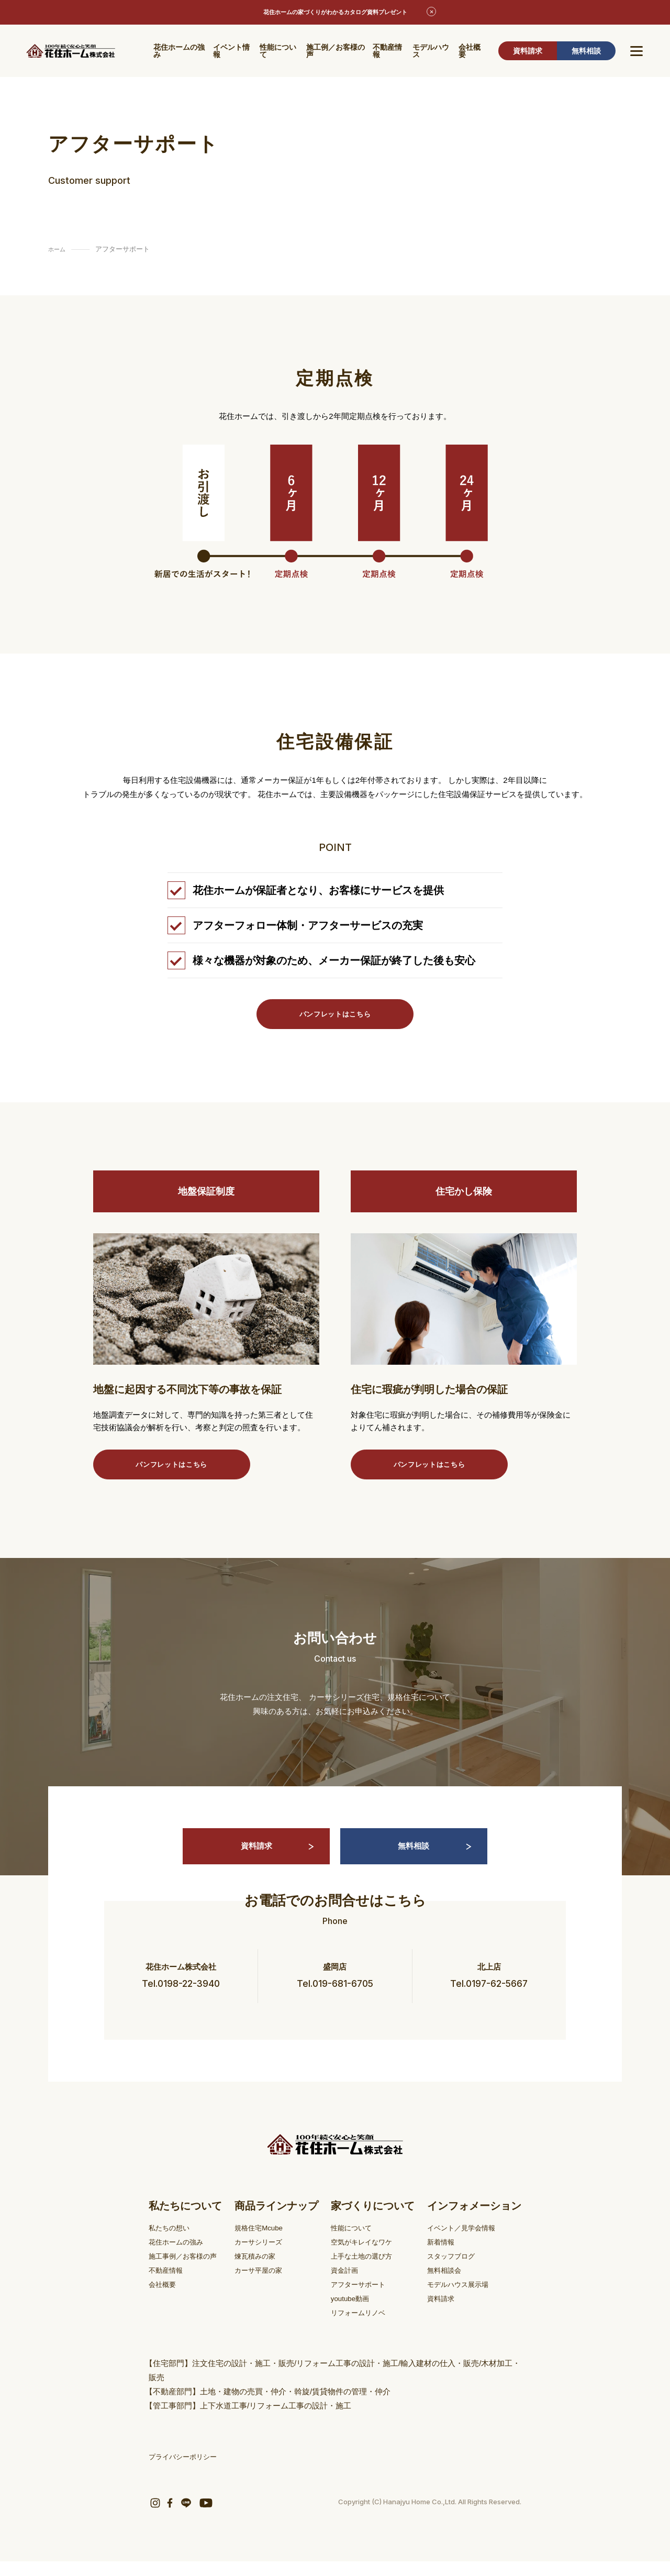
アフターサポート (363, 2298)
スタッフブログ (454, 2270)
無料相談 (586, 52)
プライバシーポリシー (188, 2471)
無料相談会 (446, 2284)
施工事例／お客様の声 (188, 2270)
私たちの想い (172, 2242)
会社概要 (470, 52)
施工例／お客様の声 (335, 52)
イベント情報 (231, 52)
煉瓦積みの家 (261, 2270)
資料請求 (527, 52)
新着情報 (443, 2256)
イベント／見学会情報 (466, 2242)
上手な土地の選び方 (367, 2270)
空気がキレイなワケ (367, 2256)
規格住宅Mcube (265, 2242)
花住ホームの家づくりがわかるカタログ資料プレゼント (335, 13)
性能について (278, 52)
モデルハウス (430, 52)
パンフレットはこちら (335, 1015)
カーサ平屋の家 (265, 2284)
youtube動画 (354, 2312)
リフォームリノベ (363, 2327)
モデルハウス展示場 (462, 2298)
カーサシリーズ (265, 2256)
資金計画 (348, 2284)
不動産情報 (387, 52)
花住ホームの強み (179, 52)
